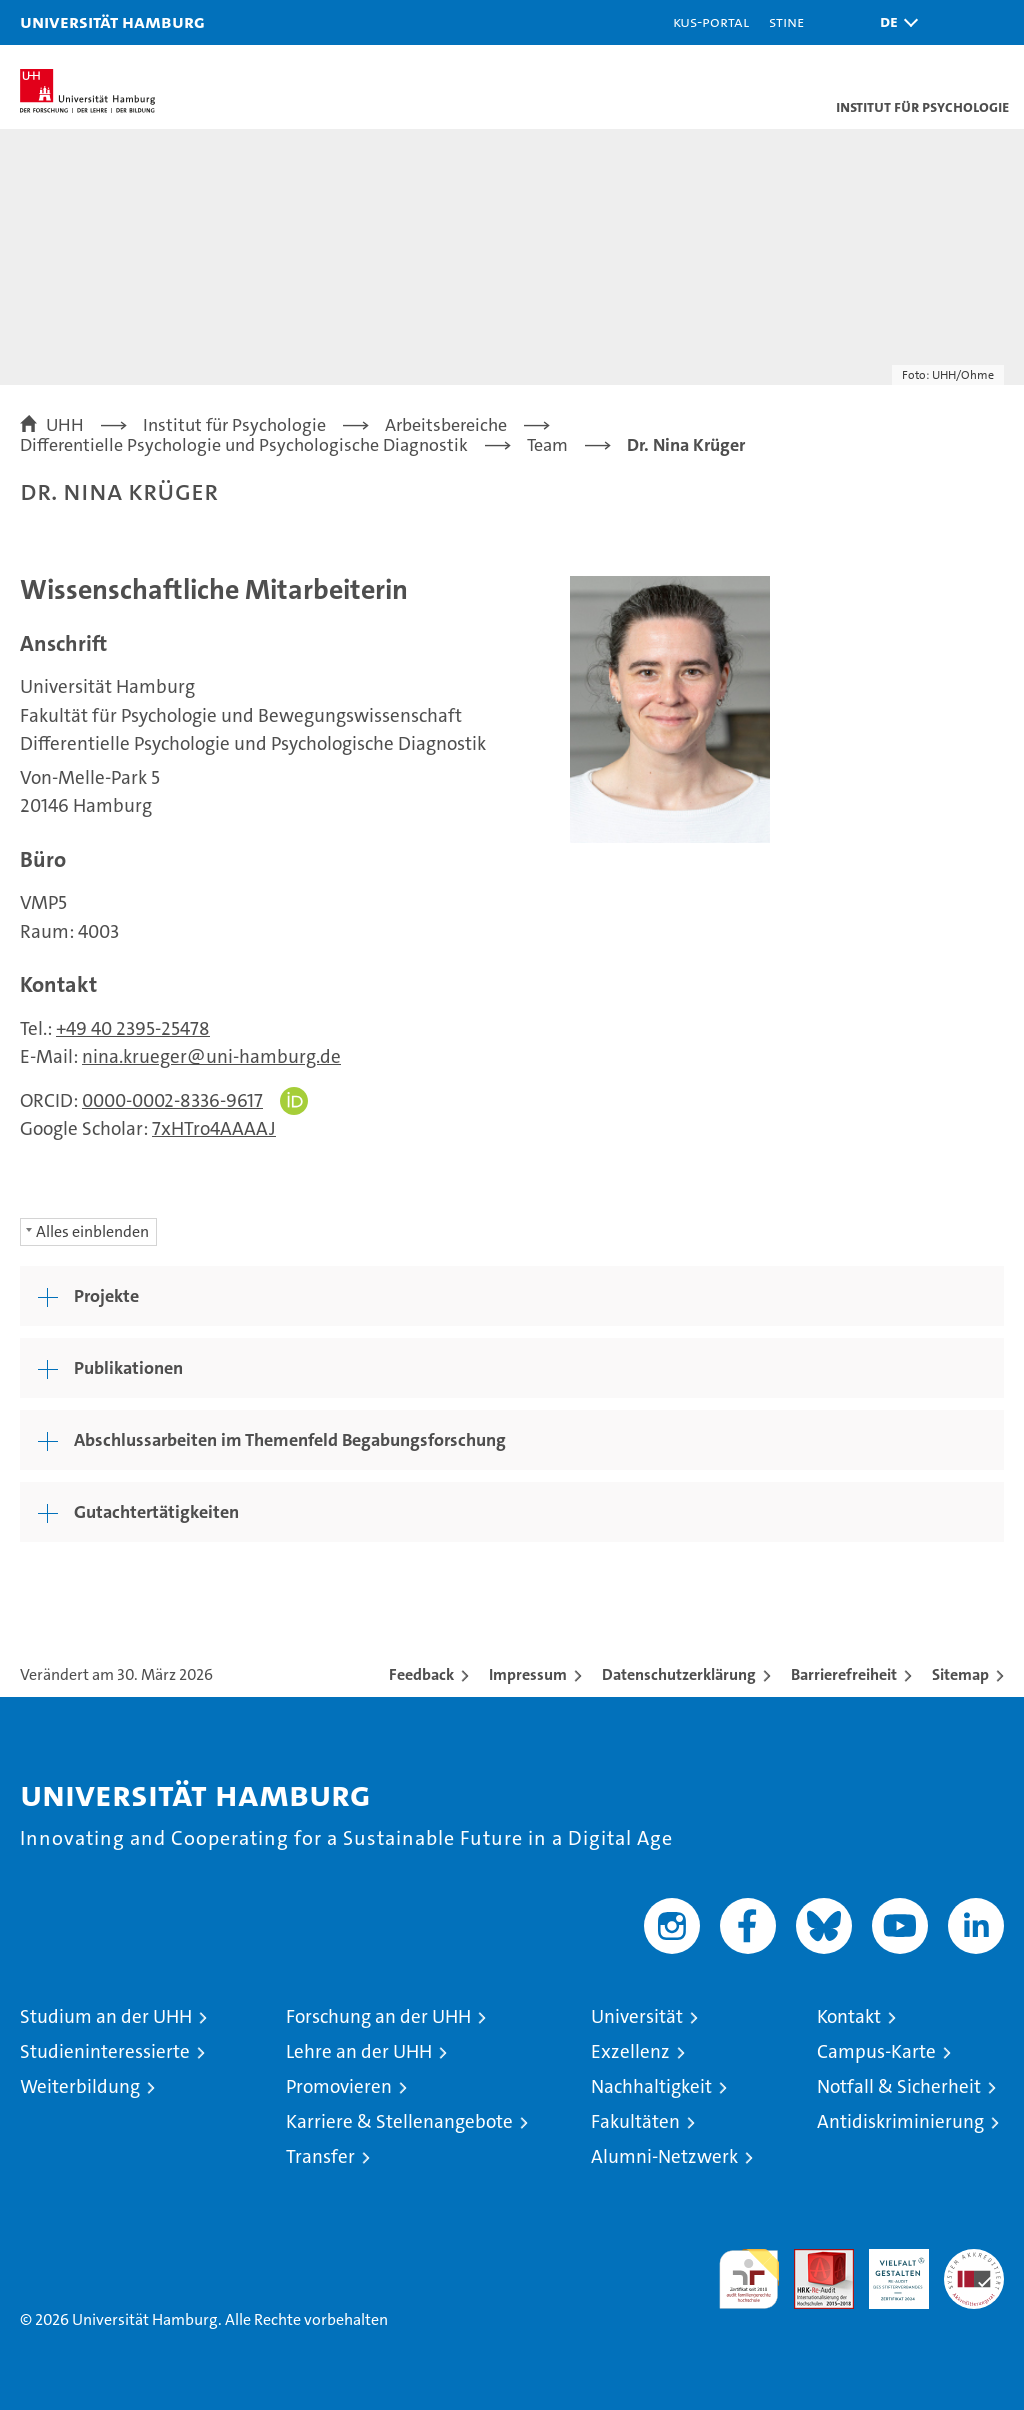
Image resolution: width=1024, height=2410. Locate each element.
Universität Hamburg (112, 21)
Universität (637, 2016)
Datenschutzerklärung (679, 1674)
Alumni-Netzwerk (664, 2156)
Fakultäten (635, 2121)
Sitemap (960, 1674)
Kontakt (849, 2016)
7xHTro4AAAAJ (214, 1128)
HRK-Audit (888, 2270)
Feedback (421, 1674)
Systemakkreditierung (974, 2259)
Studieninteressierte (105, 2051)
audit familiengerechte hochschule (749, 2279)
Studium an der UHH (106, 2016)
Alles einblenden (92, 1231)
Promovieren (339, 2086)
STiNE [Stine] (786, 21)
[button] (894, 22)
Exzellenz (630, 2051)
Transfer (320, 2156)
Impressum (528, 1674)
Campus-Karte (876, 2051)
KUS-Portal (711, 21)
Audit (813, 2259)
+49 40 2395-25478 (133, 1028)
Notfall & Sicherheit (899, 2086)
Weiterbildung (80, 2086)
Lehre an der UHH (359, 2051)
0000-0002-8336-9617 (172, 1100)
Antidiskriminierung (900, 2121)
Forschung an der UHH (378, 2016)
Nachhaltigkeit (651, 2086)
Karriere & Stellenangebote (399, 2121)
